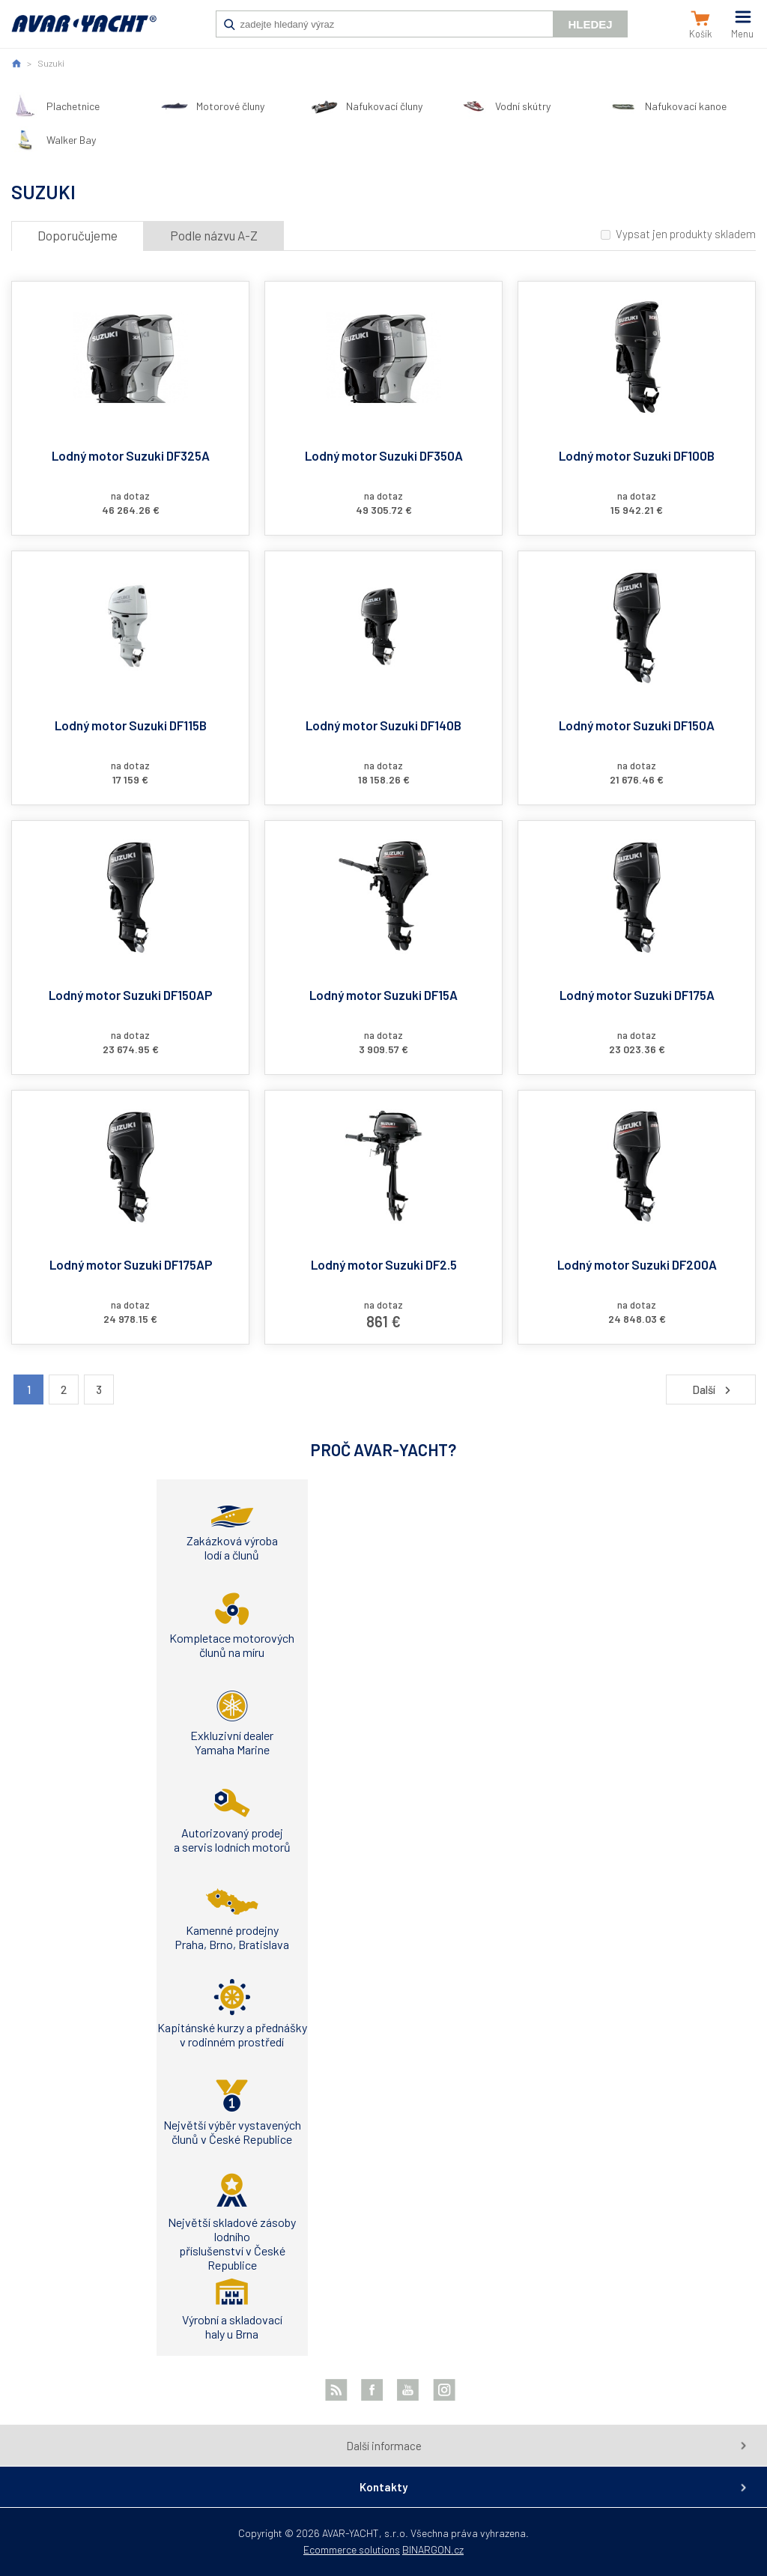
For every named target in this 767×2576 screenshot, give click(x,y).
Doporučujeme (77, 235)
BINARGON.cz (433, 2549)
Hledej (590, 24)
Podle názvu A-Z (214, 235)
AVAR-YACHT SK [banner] (84, 31)
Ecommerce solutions (351, 2549)
